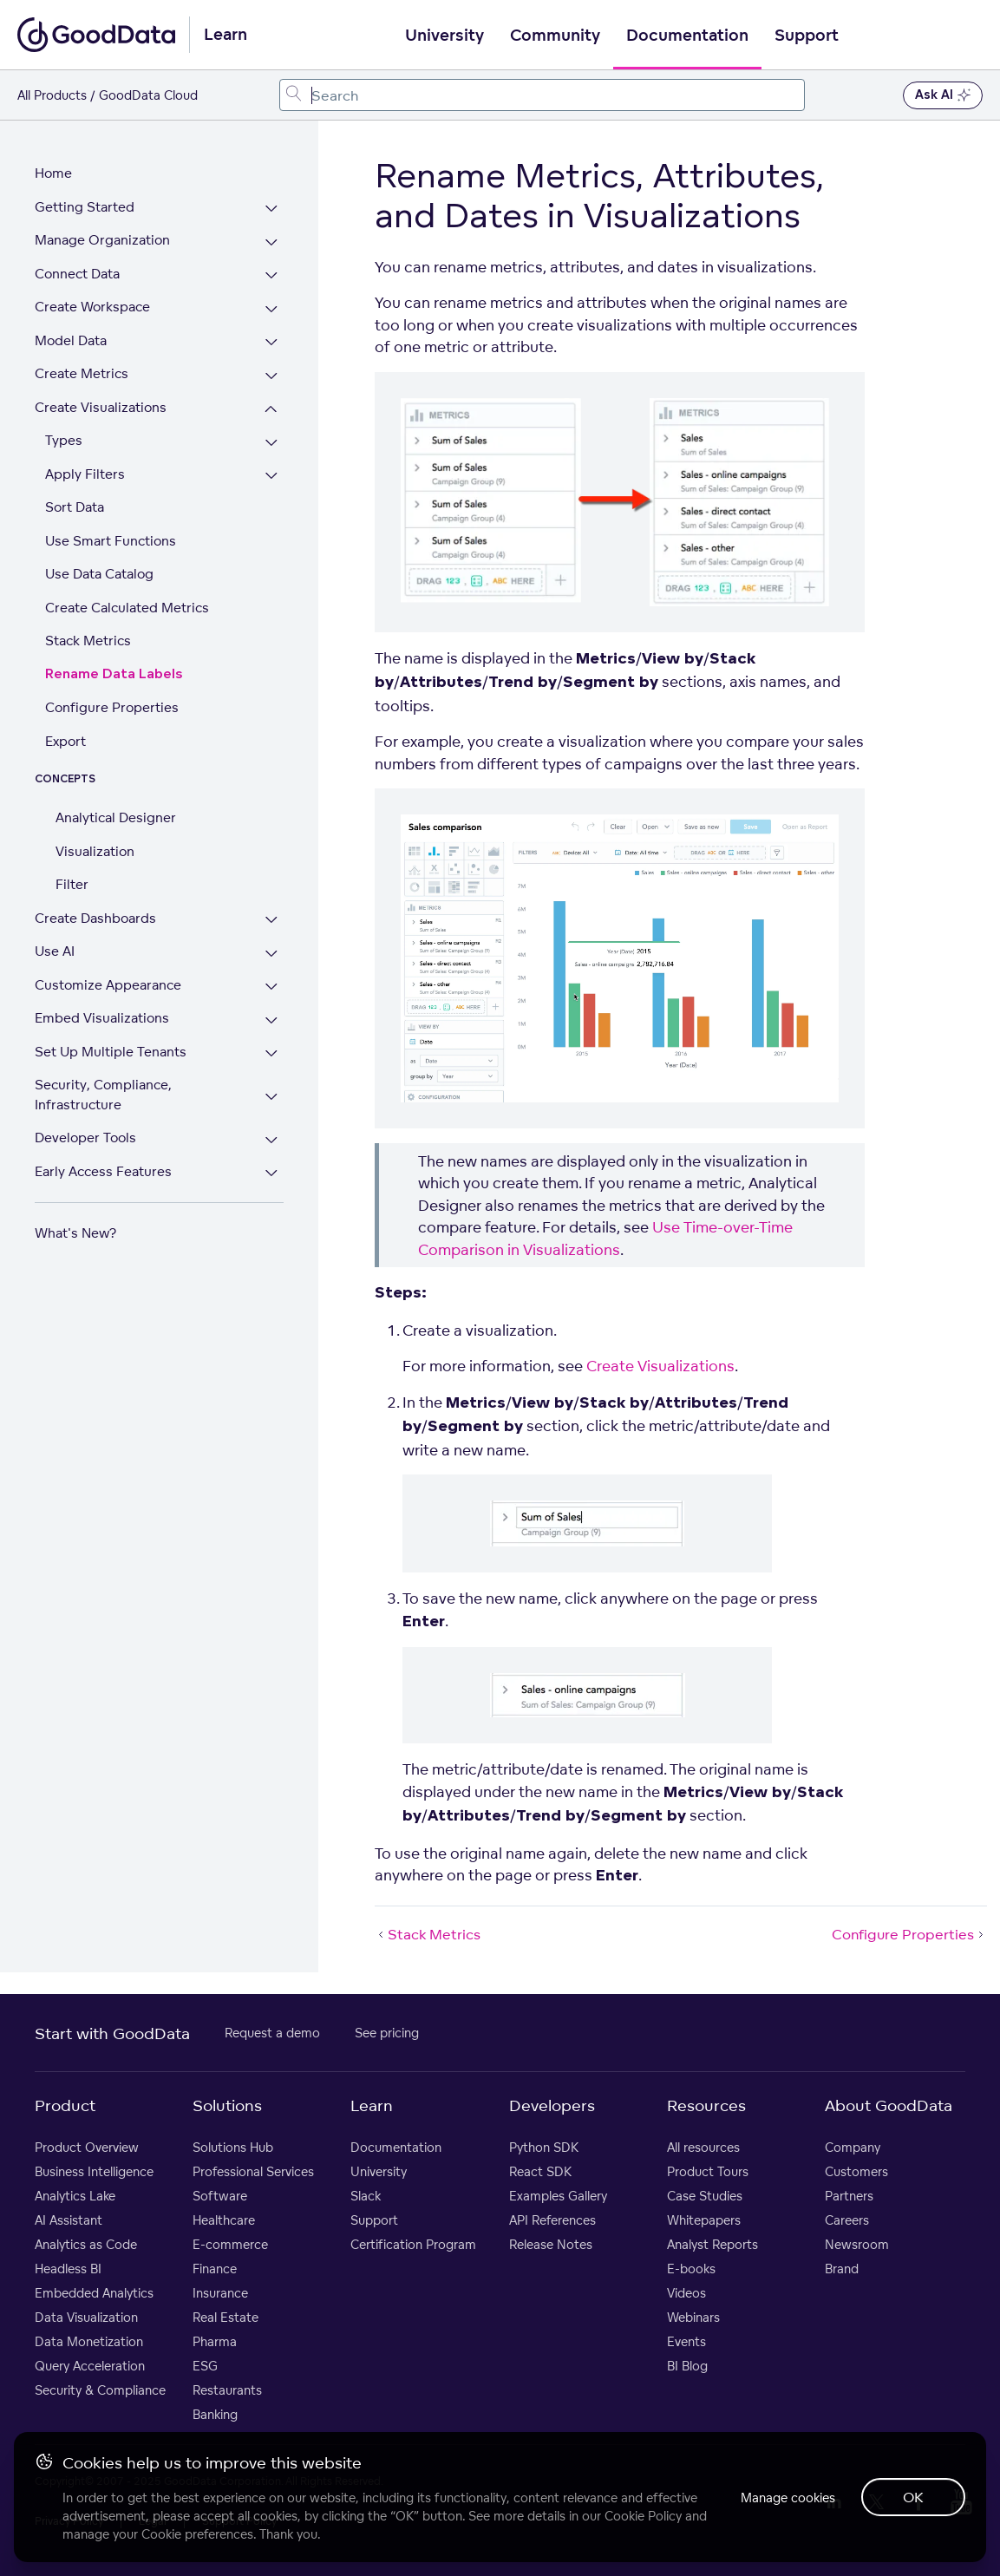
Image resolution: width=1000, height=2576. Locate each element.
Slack (365, 2195)
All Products (52, 95)
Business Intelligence (94, 2171)
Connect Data (77, 273)
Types (63, 440)
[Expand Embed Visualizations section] (271, 1020)
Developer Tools (85, 1137)
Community (555, 35)
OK (913, 2497)
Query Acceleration (90, 2365)
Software (220, 2195)
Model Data (71, 340)
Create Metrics (81, 373)
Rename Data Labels (114, 674)
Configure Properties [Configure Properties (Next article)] (909, 1934)
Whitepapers (704, 2220)
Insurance (220, 2292)
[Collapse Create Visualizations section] (271, 410)
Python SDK (543, 2147)
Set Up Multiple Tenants (110, 1051)
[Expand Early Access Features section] (271, 1174)
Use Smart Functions (110, 541)
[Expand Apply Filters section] (271, 476)
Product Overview (87, 2147)
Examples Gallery (558, 2195)
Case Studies (704, 2195)
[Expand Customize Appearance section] (271, 987)
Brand (842, 2268)
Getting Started (84, 207)
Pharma (215, 2341)
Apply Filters (85, 474)
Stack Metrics (88, 640)
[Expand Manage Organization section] (271, 242)
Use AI (55, 951)
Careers (847, 2220)
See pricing (387, 2032)
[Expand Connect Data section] (271, 276)
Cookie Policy (643, 2515)
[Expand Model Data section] (271, 343)
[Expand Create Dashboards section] (271, 921)
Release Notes (550, 2244)
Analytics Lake (75, 2195)
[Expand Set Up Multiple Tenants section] (271, 1054)
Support (807, 35)
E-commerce (230, 2244)
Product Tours (707, 2171)
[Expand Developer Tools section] (271, 1140)
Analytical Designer (116, 817)
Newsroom (857, 2244)
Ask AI (943, 95)
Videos (686, 2292)
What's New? (75, 1233)
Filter (72, 884)
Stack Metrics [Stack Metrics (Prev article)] (427, 1934)
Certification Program (413, 2244)
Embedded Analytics (94, 2292)
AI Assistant (68, 2220)
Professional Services (253, 2171)
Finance (215, 2268)
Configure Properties (112, 707)
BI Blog (687, 2365)
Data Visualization (86, 2317)
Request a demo (272, 2032)
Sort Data (74, 507)
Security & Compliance (100, 2390)
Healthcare (224, 2220)
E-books (691, 2268)
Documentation (687, 35)
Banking (215, 2414)
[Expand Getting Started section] (271, 209)
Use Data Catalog (99, 574)
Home (53, 173)
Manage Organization (102, 240)
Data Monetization (89, 2341)
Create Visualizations (101, 407)
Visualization (95, 851)
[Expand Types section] (271, 443)
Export (65, 741)
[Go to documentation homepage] (96, 34)
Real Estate (225, 2317)
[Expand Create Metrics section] (271, 376)
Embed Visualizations (102, 1018)
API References (552, 2220)
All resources (703, 2147)
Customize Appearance (108, 985)
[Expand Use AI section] (271, 953)
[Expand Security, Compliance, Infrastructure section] (271, 1096)
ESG (205, 2365)
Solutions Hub (233, 2147)
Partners (849, 2195)
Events (686, 2341)
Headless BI (68, 2268)
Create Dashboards (95, 918)
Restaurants (227, 2390)
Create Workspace (92, 306)
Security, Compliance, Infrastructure (103, 1094)
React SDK (540, 2171)
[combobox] (542, 95)
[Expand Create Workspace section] (271, 309)
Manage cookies (786, 2497)
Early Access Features (103, 1171)
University (444, 35)
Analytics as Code (86, 2244)
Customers (856, 2171)
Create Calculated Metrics (127, 607)
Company (852, 2147)
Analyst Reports (712, 2244)
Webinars (693, 2317)
